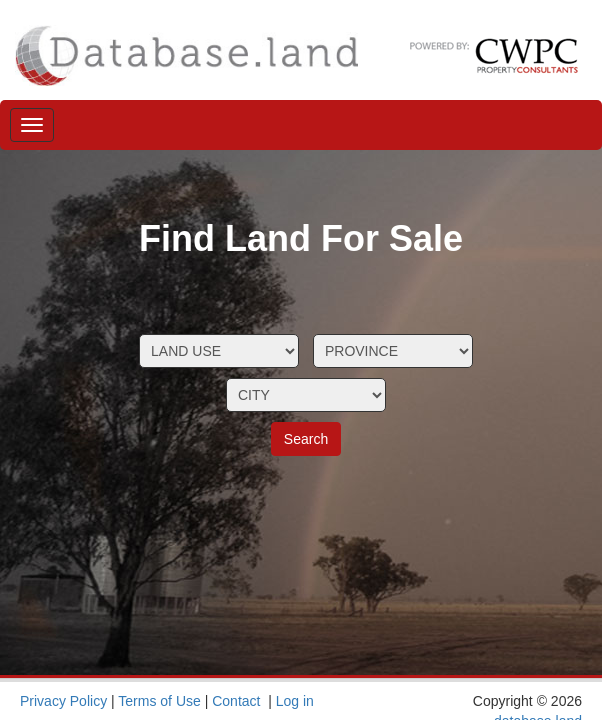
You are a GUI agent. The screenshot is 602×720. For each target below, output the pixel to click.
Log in (295, 701)
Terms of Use (159, 701)
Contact (236, 701)
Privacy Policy (63, 701)
